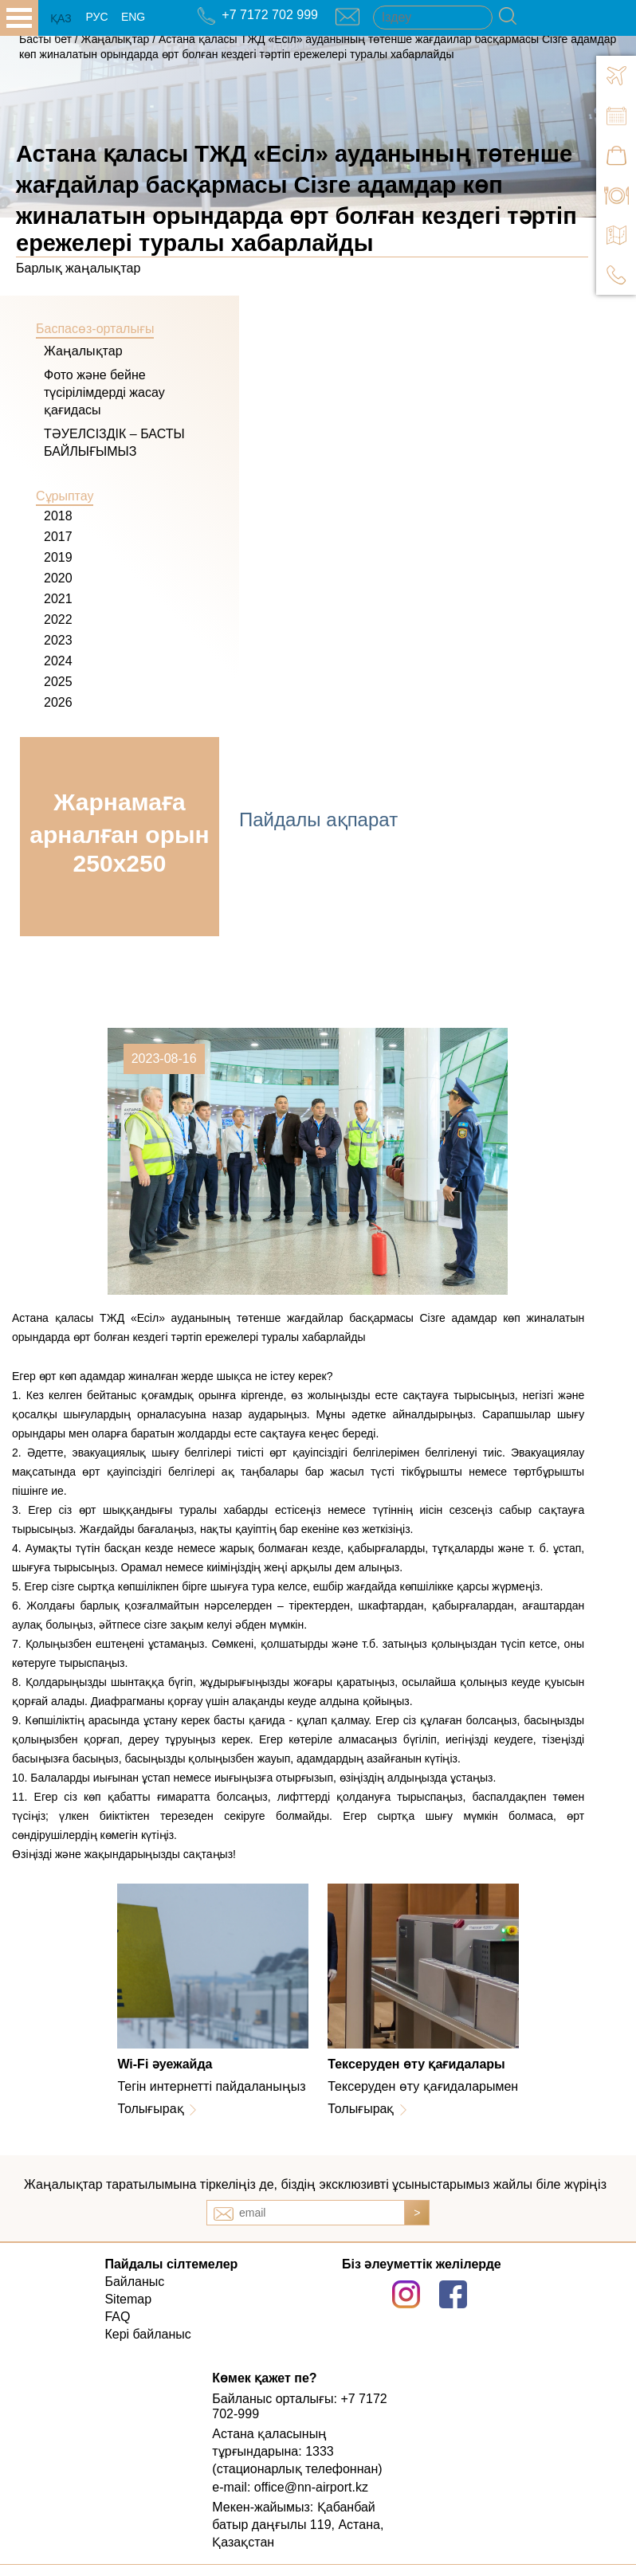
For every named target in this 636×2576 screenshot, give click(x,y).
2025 (58, 681)
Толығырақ (150, 2108)
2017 (58, 536)
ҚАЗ (61, 18)
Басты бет (45, 39)
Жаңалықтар (117, 39)
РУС (96, 16)
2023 (58, 640)
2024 (58, 661)
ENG (133, 16)
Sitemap (127, 2299)
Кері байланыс (147, 2334)
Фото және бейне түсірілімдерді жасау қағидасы (104, 392)
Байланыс (134, 2281)
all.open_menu (19, 18)
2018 (58, 516)
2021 (58, 599)
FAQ (117, 2316)
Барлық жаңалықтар (78, 268)
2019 (58, 557)
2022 (58, 619)
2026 (58, 702)
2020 (58, 578)
